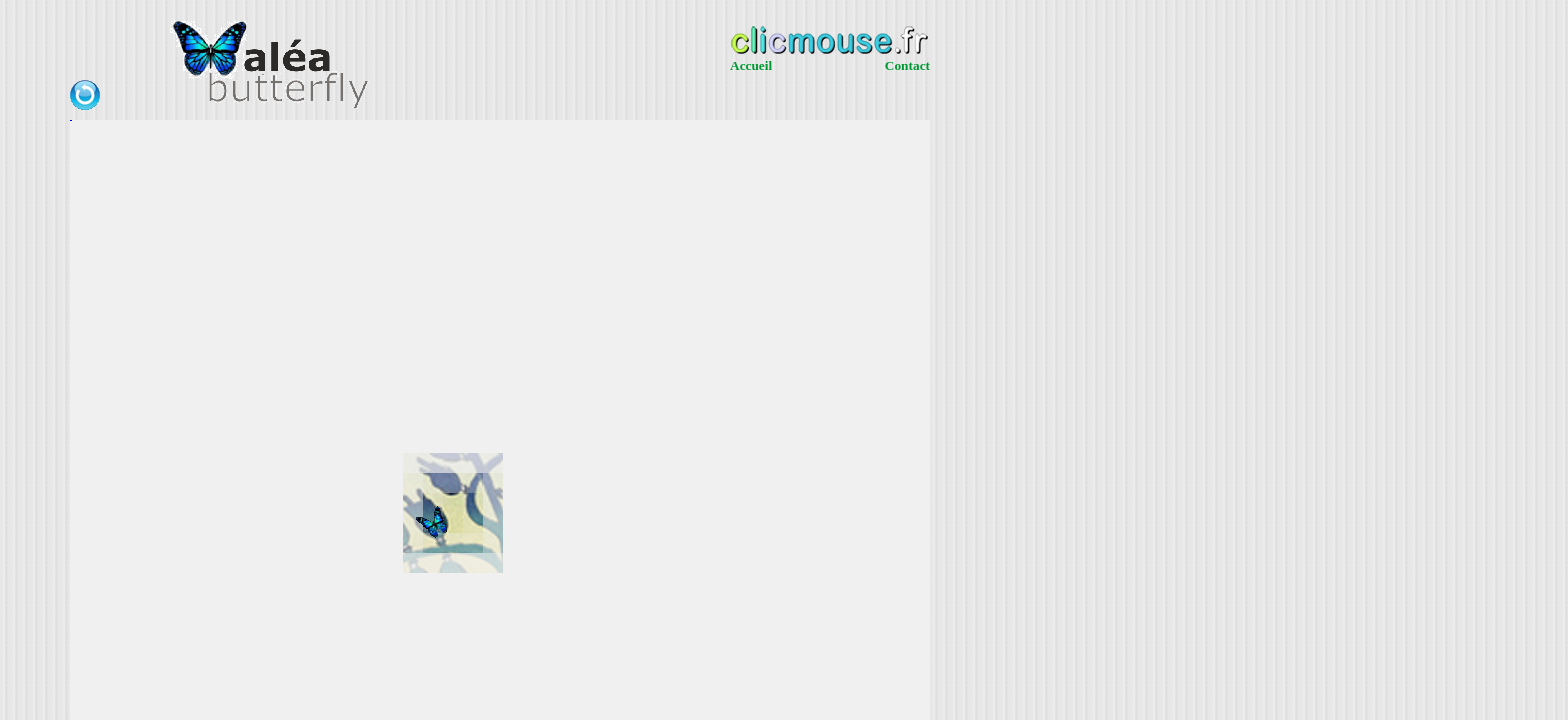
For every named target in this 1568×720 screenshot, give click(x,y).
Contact (907, 65)
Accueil (751, 65)
